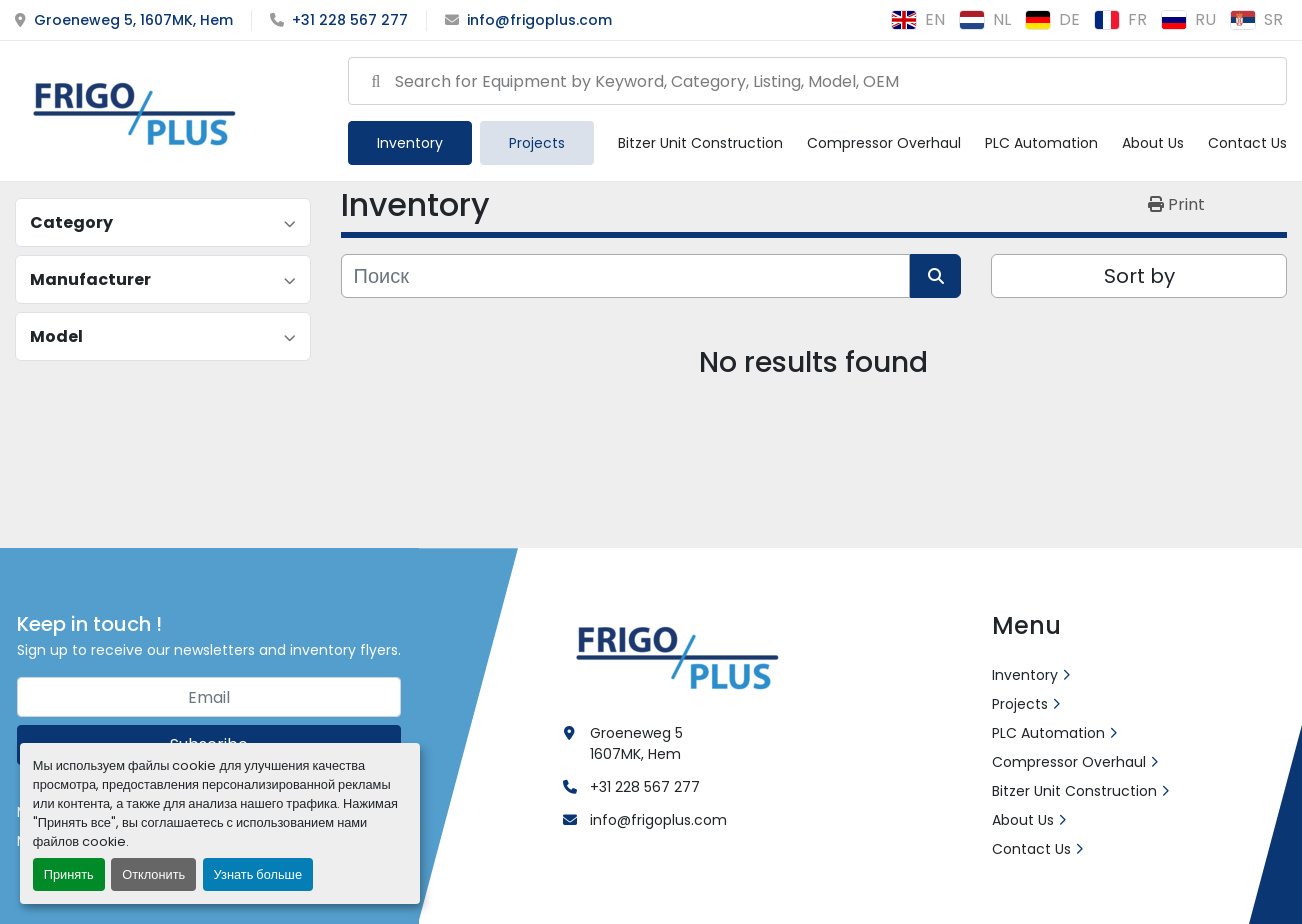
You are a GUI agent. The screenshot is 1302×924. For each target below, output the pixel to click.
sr (1256, 19)
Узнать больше (258, 874)
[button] (410, 143)
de (1052, 19)
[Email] (209, 697)
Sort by (1139, 276)
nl (985, 19)
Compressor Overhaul (884, 143)
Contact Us (1247, 143)
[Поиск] (625, 276)
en (918, 19)
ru (1188, 19)
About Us (1153, 143)
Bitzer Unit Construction (700, 143)
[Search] (817, 81)
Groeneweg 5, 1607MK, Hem (133, 20)
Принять (69, 874)
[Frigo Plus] (673, 655)
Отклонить (153, 874)
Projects (537, 143)
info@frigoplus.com (539, 20)
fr (1120, 19)
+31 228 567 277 (350, 20)
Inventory (410, 143)
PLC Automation (1041, 143)
